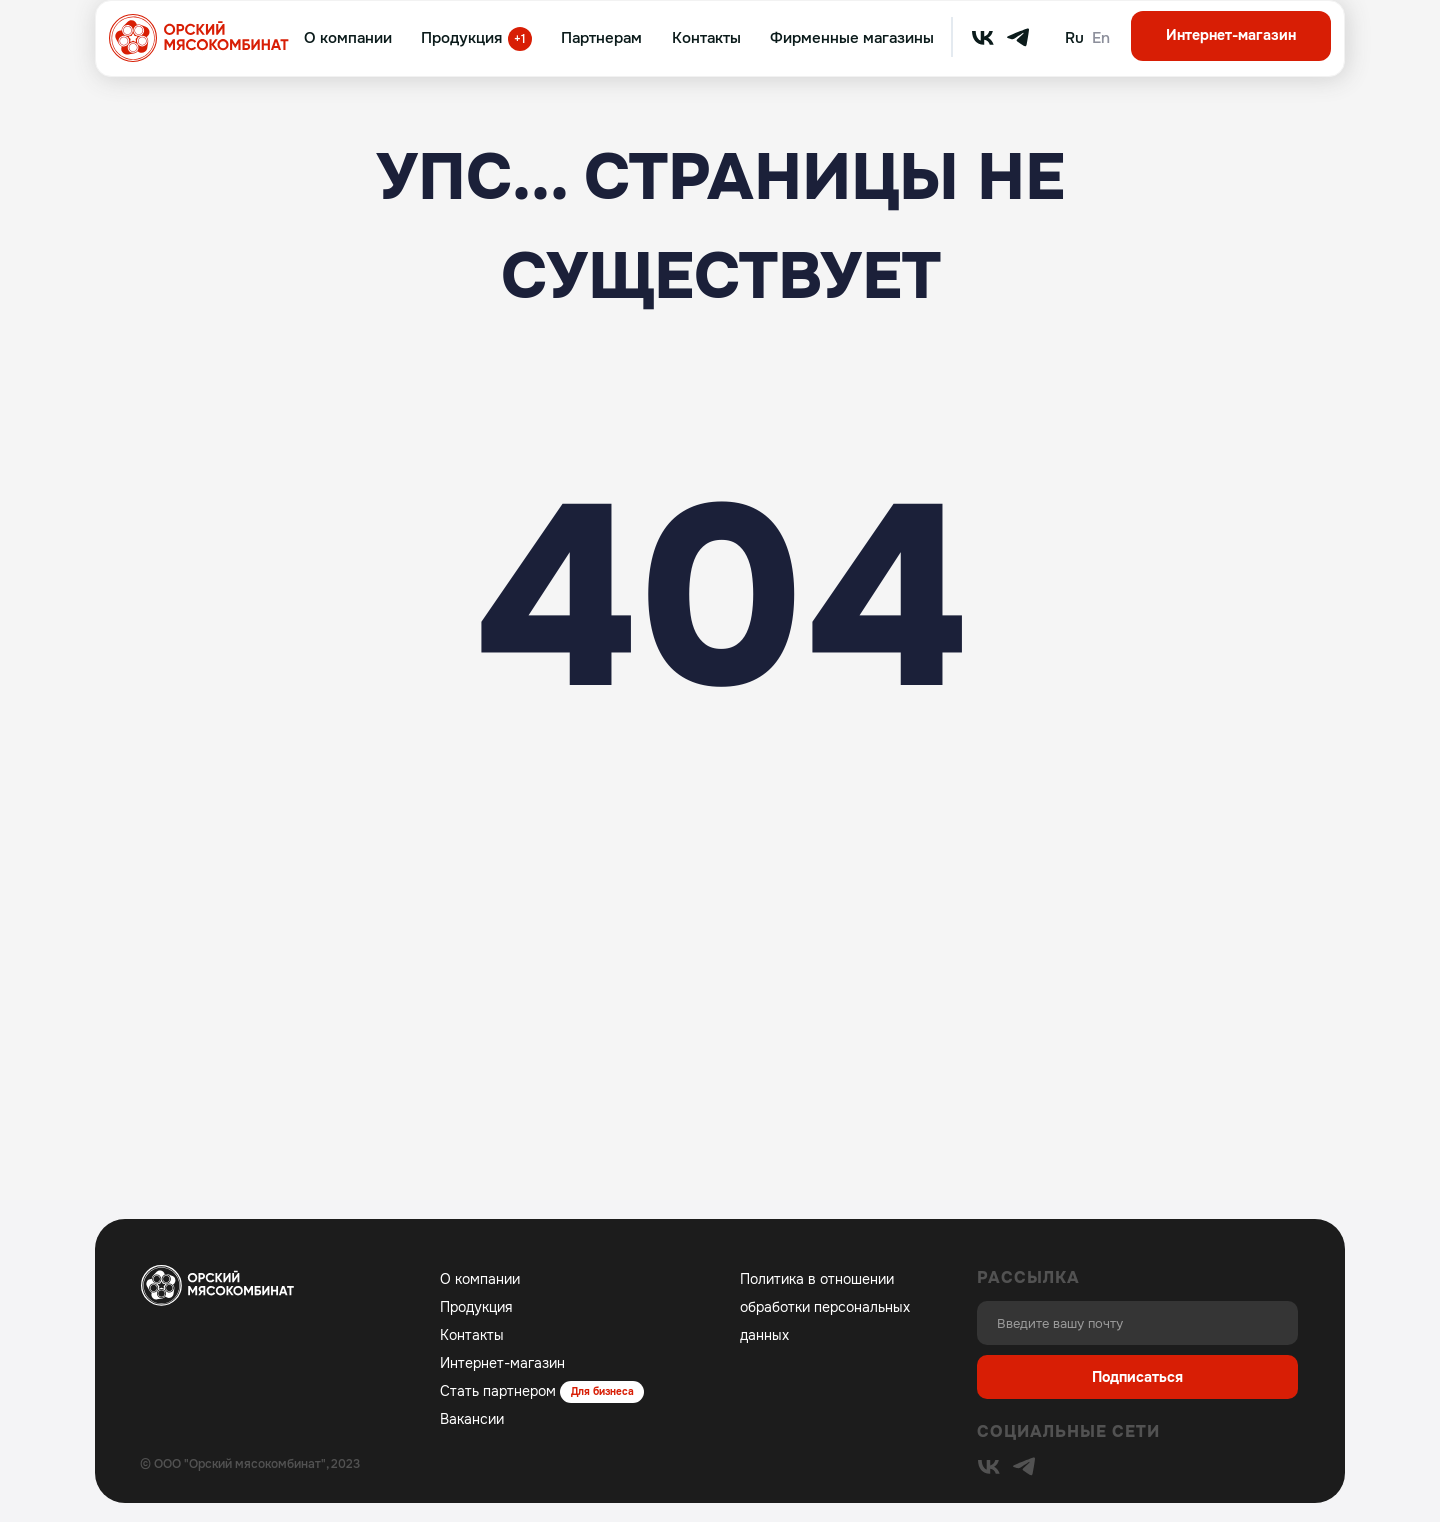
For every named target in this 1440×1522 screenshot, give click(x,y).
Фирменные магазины (852, 38)
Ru (1074, 38)
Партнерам (601, 38)
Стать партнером (498, 1391)
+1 (520, 39)
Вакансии (472, 1419)
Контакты (706, 38)
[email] (1137, 1323)
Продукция (461, 38)
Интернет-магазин (1231, 35)
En (1101, 38)
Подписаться (1137, 1377)
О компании (348, 38)
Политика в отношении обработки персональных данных (825, 1307)
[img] (983, 38)
